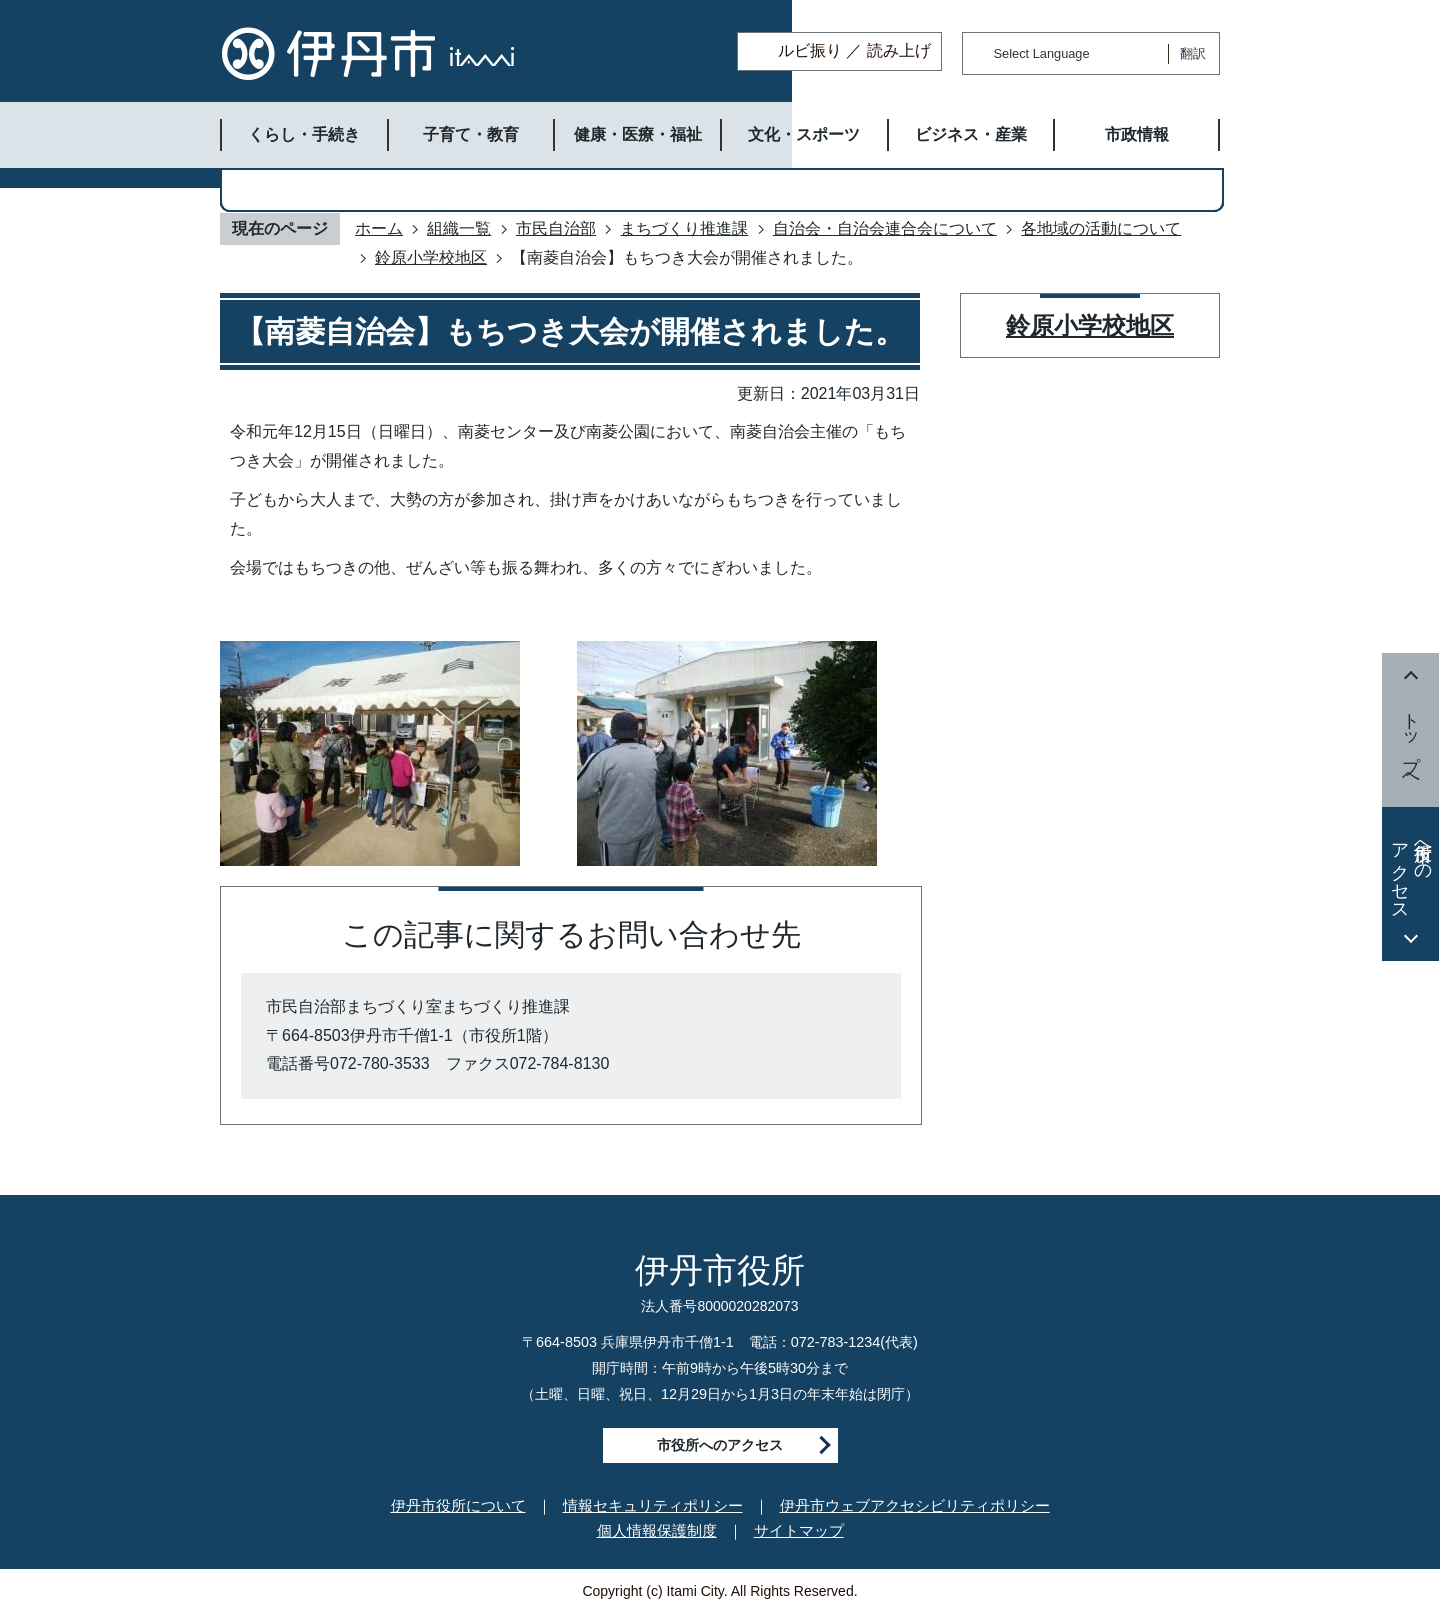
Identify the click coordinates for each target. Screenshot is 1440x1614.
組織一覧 (459, 228)
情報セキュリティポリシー (653, 1505)
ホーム (379, 228)
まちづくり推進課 (684, 228)
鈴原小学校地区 (431, 257)
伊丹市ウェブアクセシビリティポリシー (915, 1505)
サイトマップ (799, 1530)
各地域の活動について (1101, 228)
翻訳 (1193, 53)
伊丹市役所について (458, 1505)
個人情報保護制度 (657, 1530)
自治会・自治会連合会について (885, 228)
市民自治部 (556, 228)
